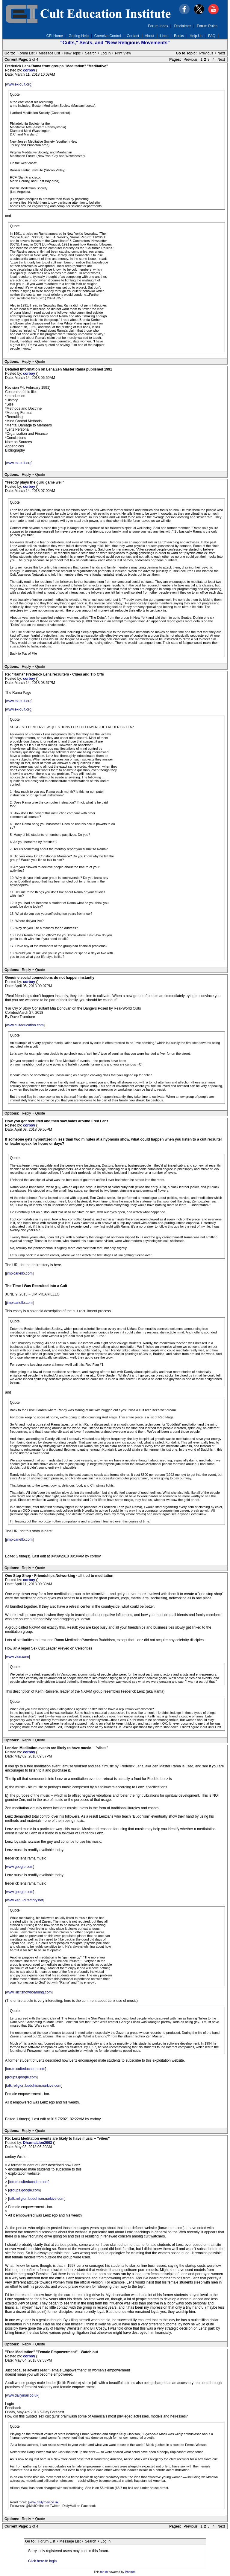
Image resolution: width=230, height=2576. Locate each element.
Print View (123, 53)
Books (179, 36)
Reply (26, 361)
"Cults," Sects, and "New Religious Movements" (115, 42)
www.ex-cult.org (18, 84)
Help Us (196, 36)
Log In (106, 53)
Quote (40, 361)
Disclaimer (182, 26)
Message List (49, 53)
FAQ (211, 36)
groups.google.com (21, 2077)
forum (104, 2572)
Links (164, 36)
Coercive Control (107, 36)
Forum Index (158, 26)
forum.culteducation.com (25, 2069)
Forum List (26, 53)
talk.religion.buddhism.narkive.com (33, 2085)
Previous (206, 53)
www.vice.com (17, 1657)
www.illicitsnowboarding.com (29, 1992)
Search (90, 53)
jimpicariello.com (19, 1273)
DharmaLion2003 (38, 2143)
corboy (29, 70)
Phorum (130, 2572)
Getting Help (79, 36)
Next (221, 53)
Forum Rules (207, 26)
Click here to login (42, 2561)
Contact (133, 36)
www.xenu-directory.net (24, 1900)
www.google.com (19, 1867)
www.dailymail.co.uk (22, 2395)
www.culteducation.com (24, 1025)
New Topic (72, 53)
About (149, 36)
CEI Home (54, 36)
